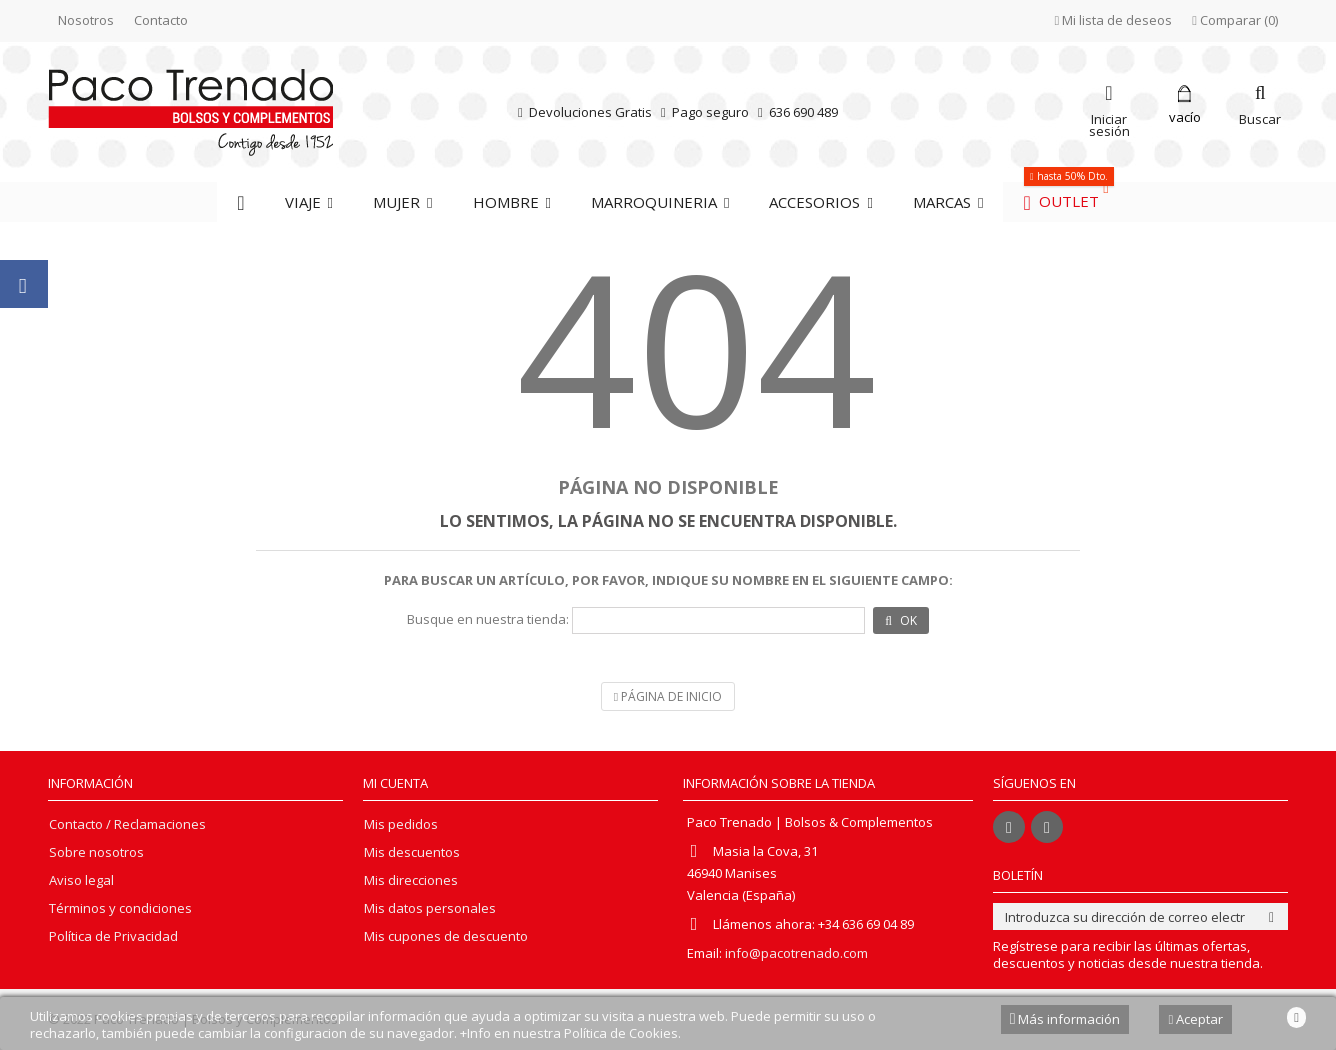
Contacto (161, 20)
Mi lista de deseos (1114, 20)
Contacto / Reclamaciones (127, 824)
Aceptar (1195, 1019)
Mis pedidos (401, 824)
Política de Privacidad (113, 936)
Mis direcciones (411, 880)
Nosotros (86, 20)
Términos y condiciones (120, 908)
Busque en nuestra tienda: (488, 619)
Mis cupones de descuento (446, 936)
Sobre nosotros (96, 852)
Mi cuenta (395, 783)
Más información (1065, 1019)
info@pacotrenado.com (796, 953)
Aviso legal (81, 880)
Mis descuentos (412, 852)
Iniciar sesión (1109, 123)
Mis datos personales (430, 908)
